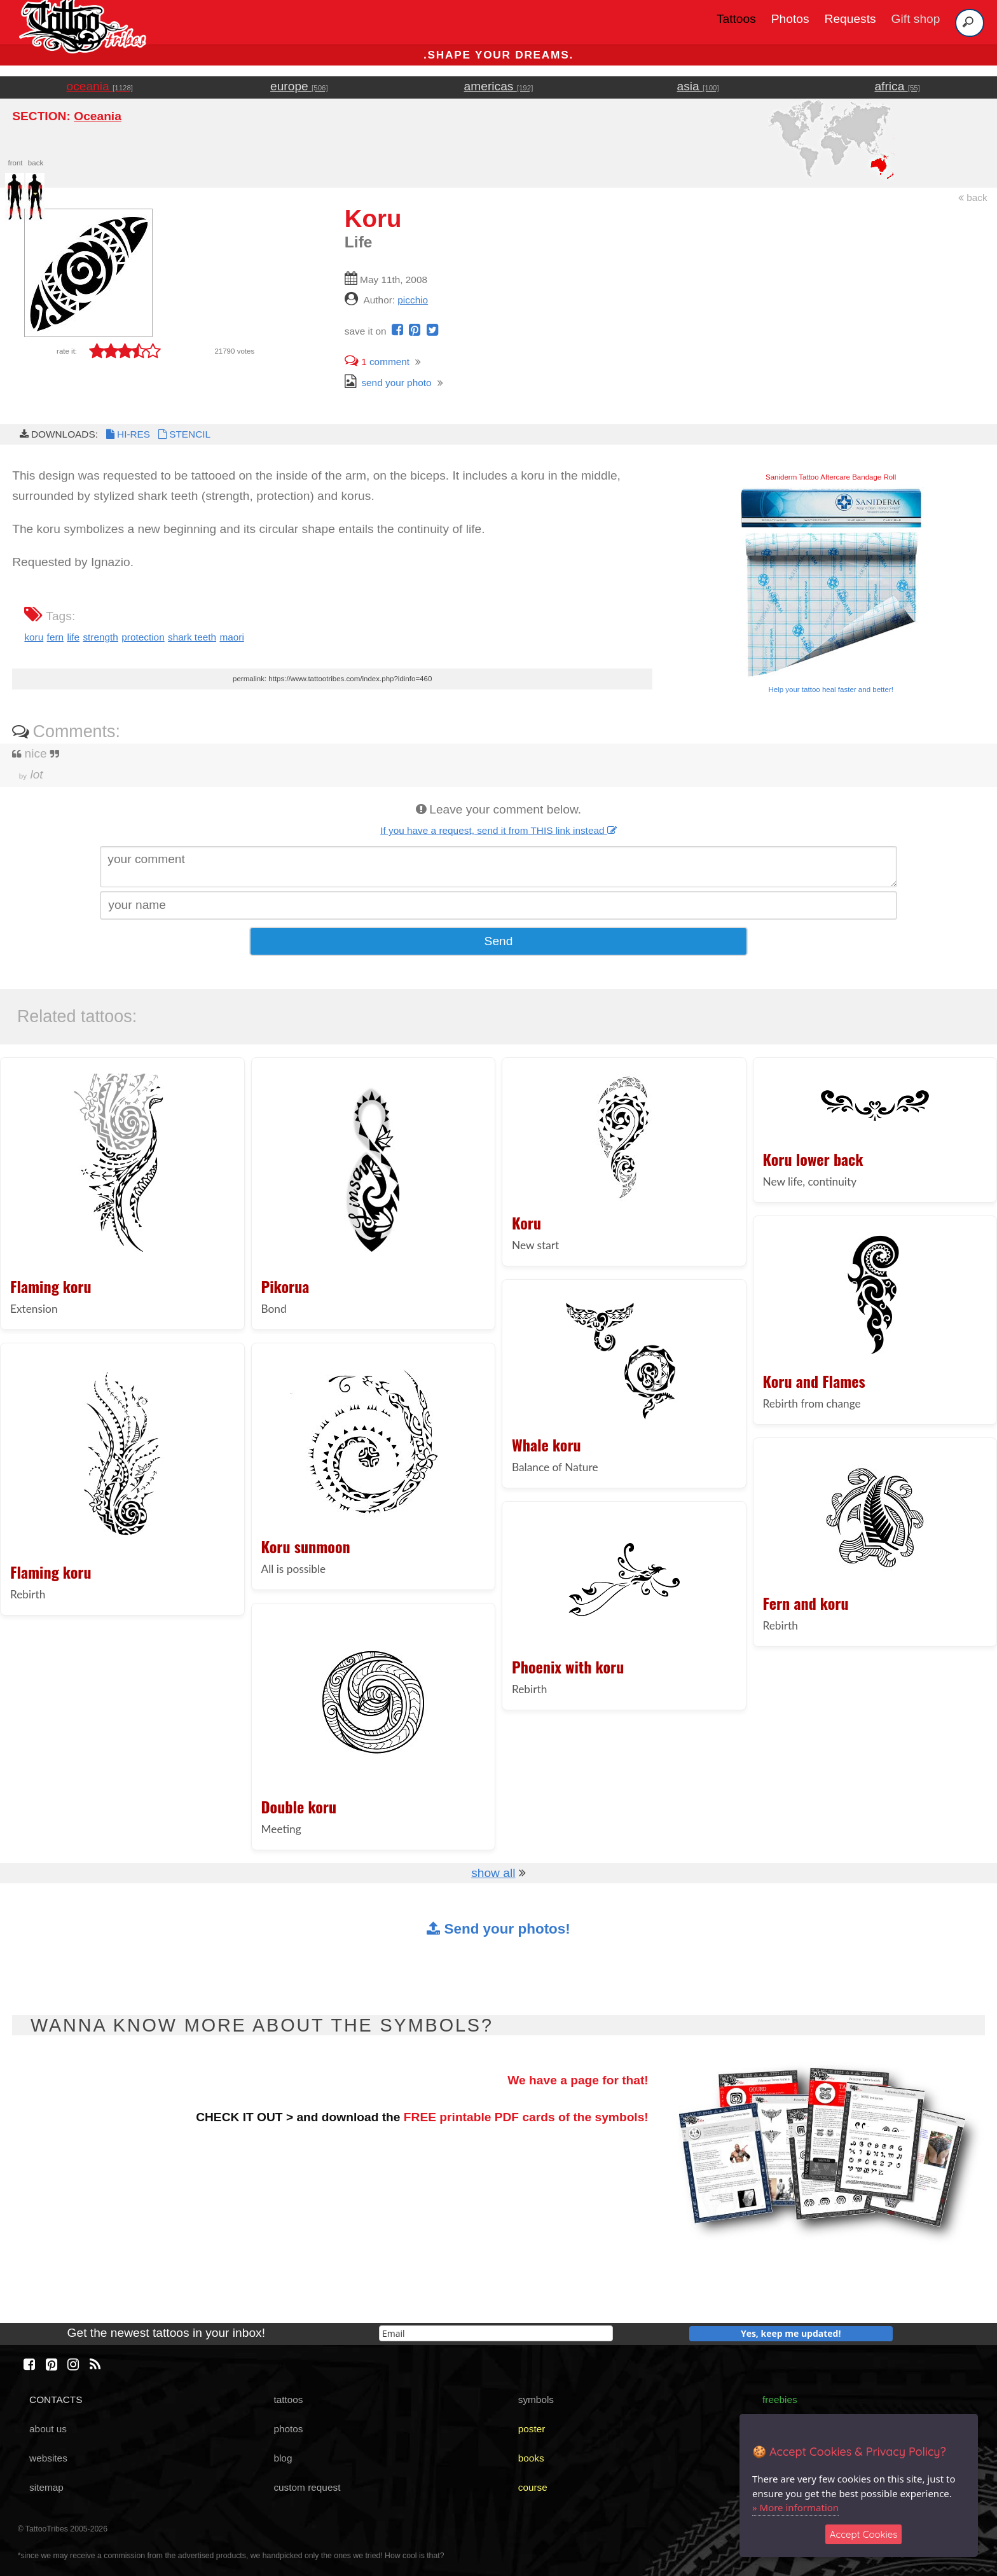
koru (33, 637)
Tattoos (736, 18)
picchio (412, 299)
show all (493, 1873)
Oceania (97, 116)
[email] (496, 2333)
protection (142, 637)
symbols (536, 2399)
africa (896, 86)
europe (299, 86)
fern (55, 637)
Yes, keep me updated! (791, 2333)
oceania (100, 86)
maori (231, 637)
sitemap (46, 2487)
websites (48, 2458)
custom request (306, 2487)
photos (288, 2428)
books (531, 2458)
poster (532, 2428)
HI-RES (127, 434)
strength (100, 637)
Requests (850, 18)
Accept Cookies (864, 2534)
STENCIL (183, 434)
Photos (790, 18)
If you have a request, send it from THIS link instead (498, 830)
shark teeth (192, 637)
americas (498, 86)
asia (698, 86)
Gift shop (915, 18)
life (73, 637)
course (532, 2487)
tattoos (288, 2399)
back (972, 197)
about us (48, 2428)
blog (282, 2458)
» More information (795, 2507)
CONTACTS (55, 2399)
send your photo (388, 382)
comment (377, 361)
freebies (779, 2399)
